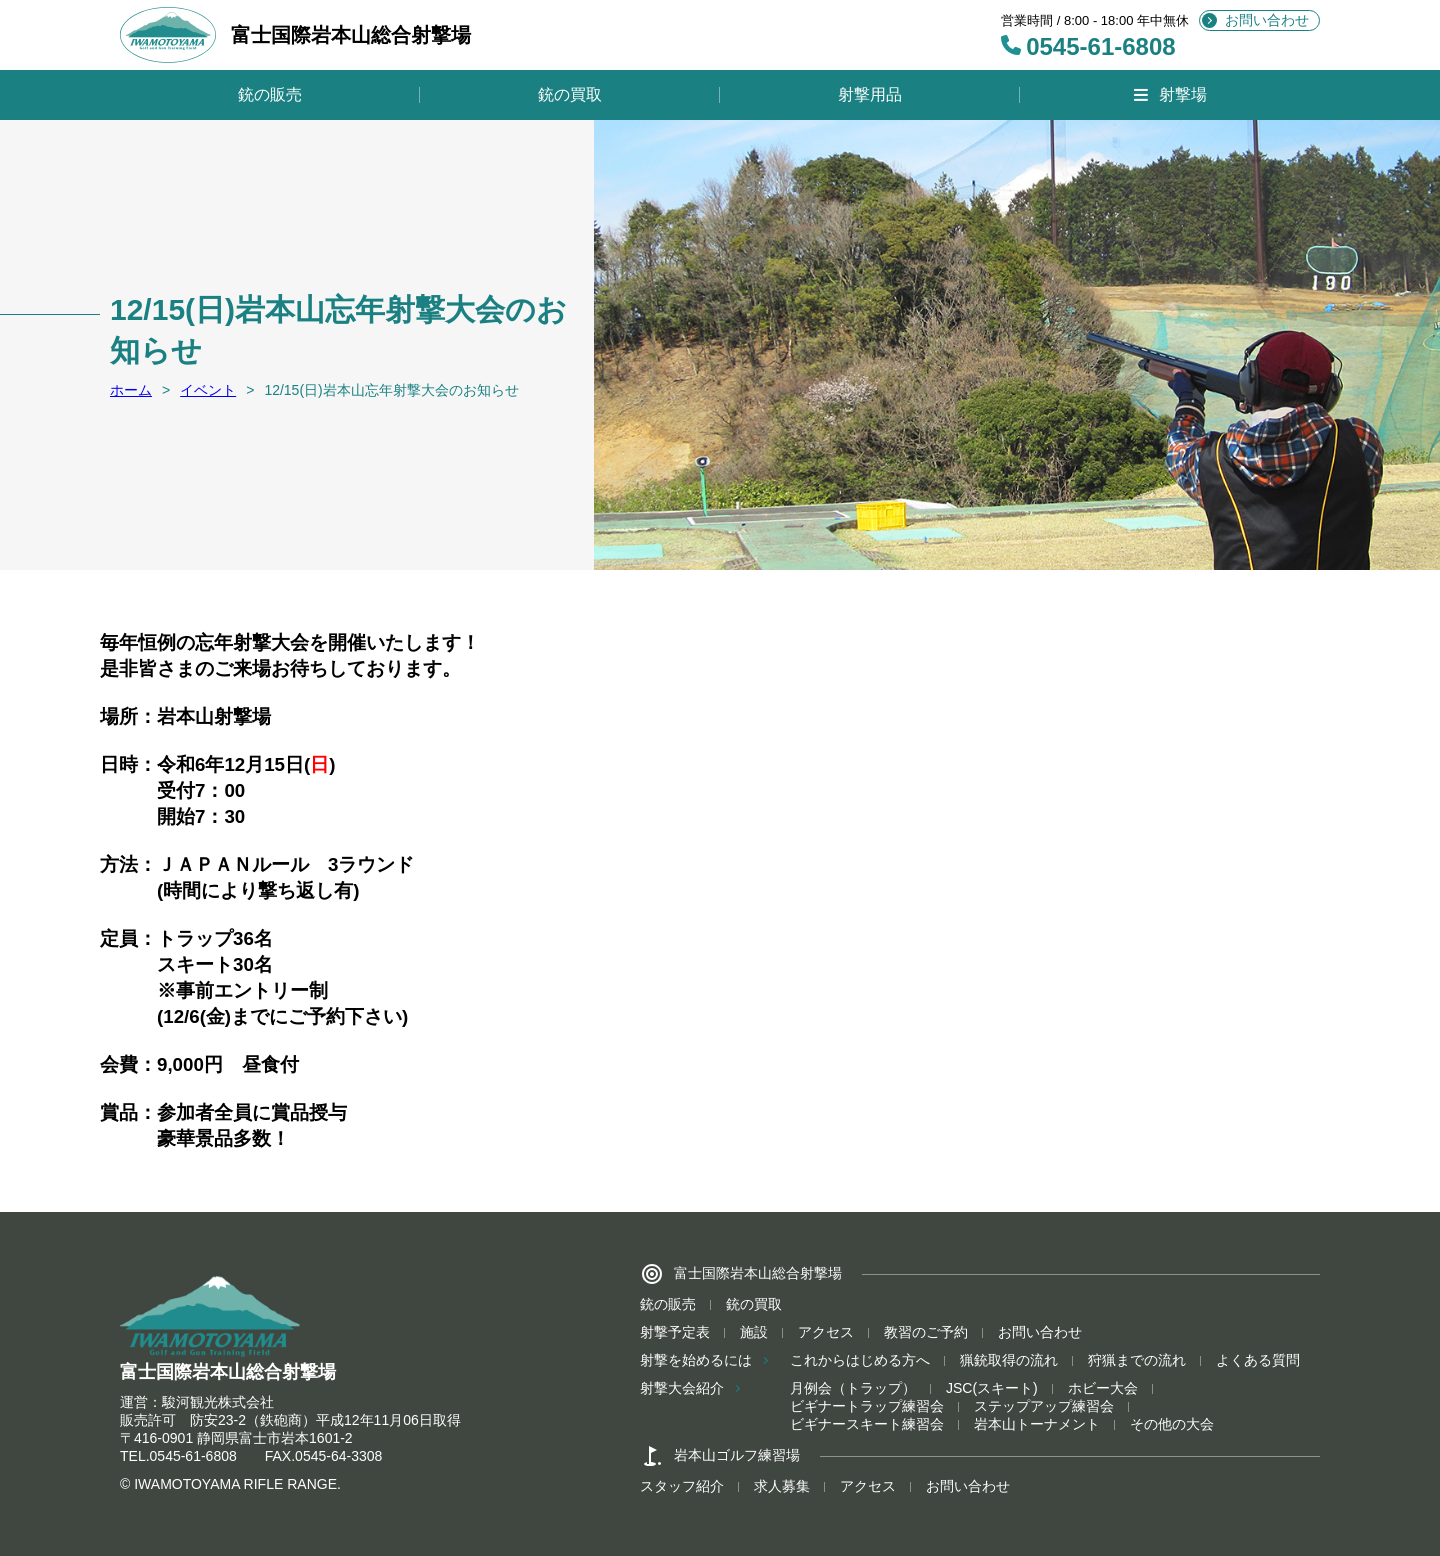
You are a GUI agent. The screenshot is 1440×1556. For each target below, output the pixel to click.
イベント (208, 390)
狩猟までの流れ (1137, 1360)
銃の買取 (570, 94)
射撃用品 (870, 94)
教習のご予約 (926, 1332)
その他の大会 (1172, 1424)
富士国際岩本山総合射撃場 (295, 35)
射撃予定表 (675, 1332)
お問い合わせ (1267, 20)
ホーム (131, 390)
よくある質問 (1258, 1360)
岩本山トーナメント (1037, 1424)
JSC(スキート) (992, 1388)
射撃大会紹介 (682, 1388)
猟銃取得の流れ (1009, 1360)
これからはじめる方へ (860, 1360)
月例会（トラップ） (853, 1388)
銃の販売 (270, 94)
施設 (754, 1332)
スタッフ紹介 (682, 1486)
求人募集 (782, 1486)
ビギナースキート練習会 (867, 1424)
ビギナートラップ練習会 (867, 1406)
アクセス (826, 1332)
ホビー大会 (1103, 1388)
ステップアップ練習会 (1044, 1406)
